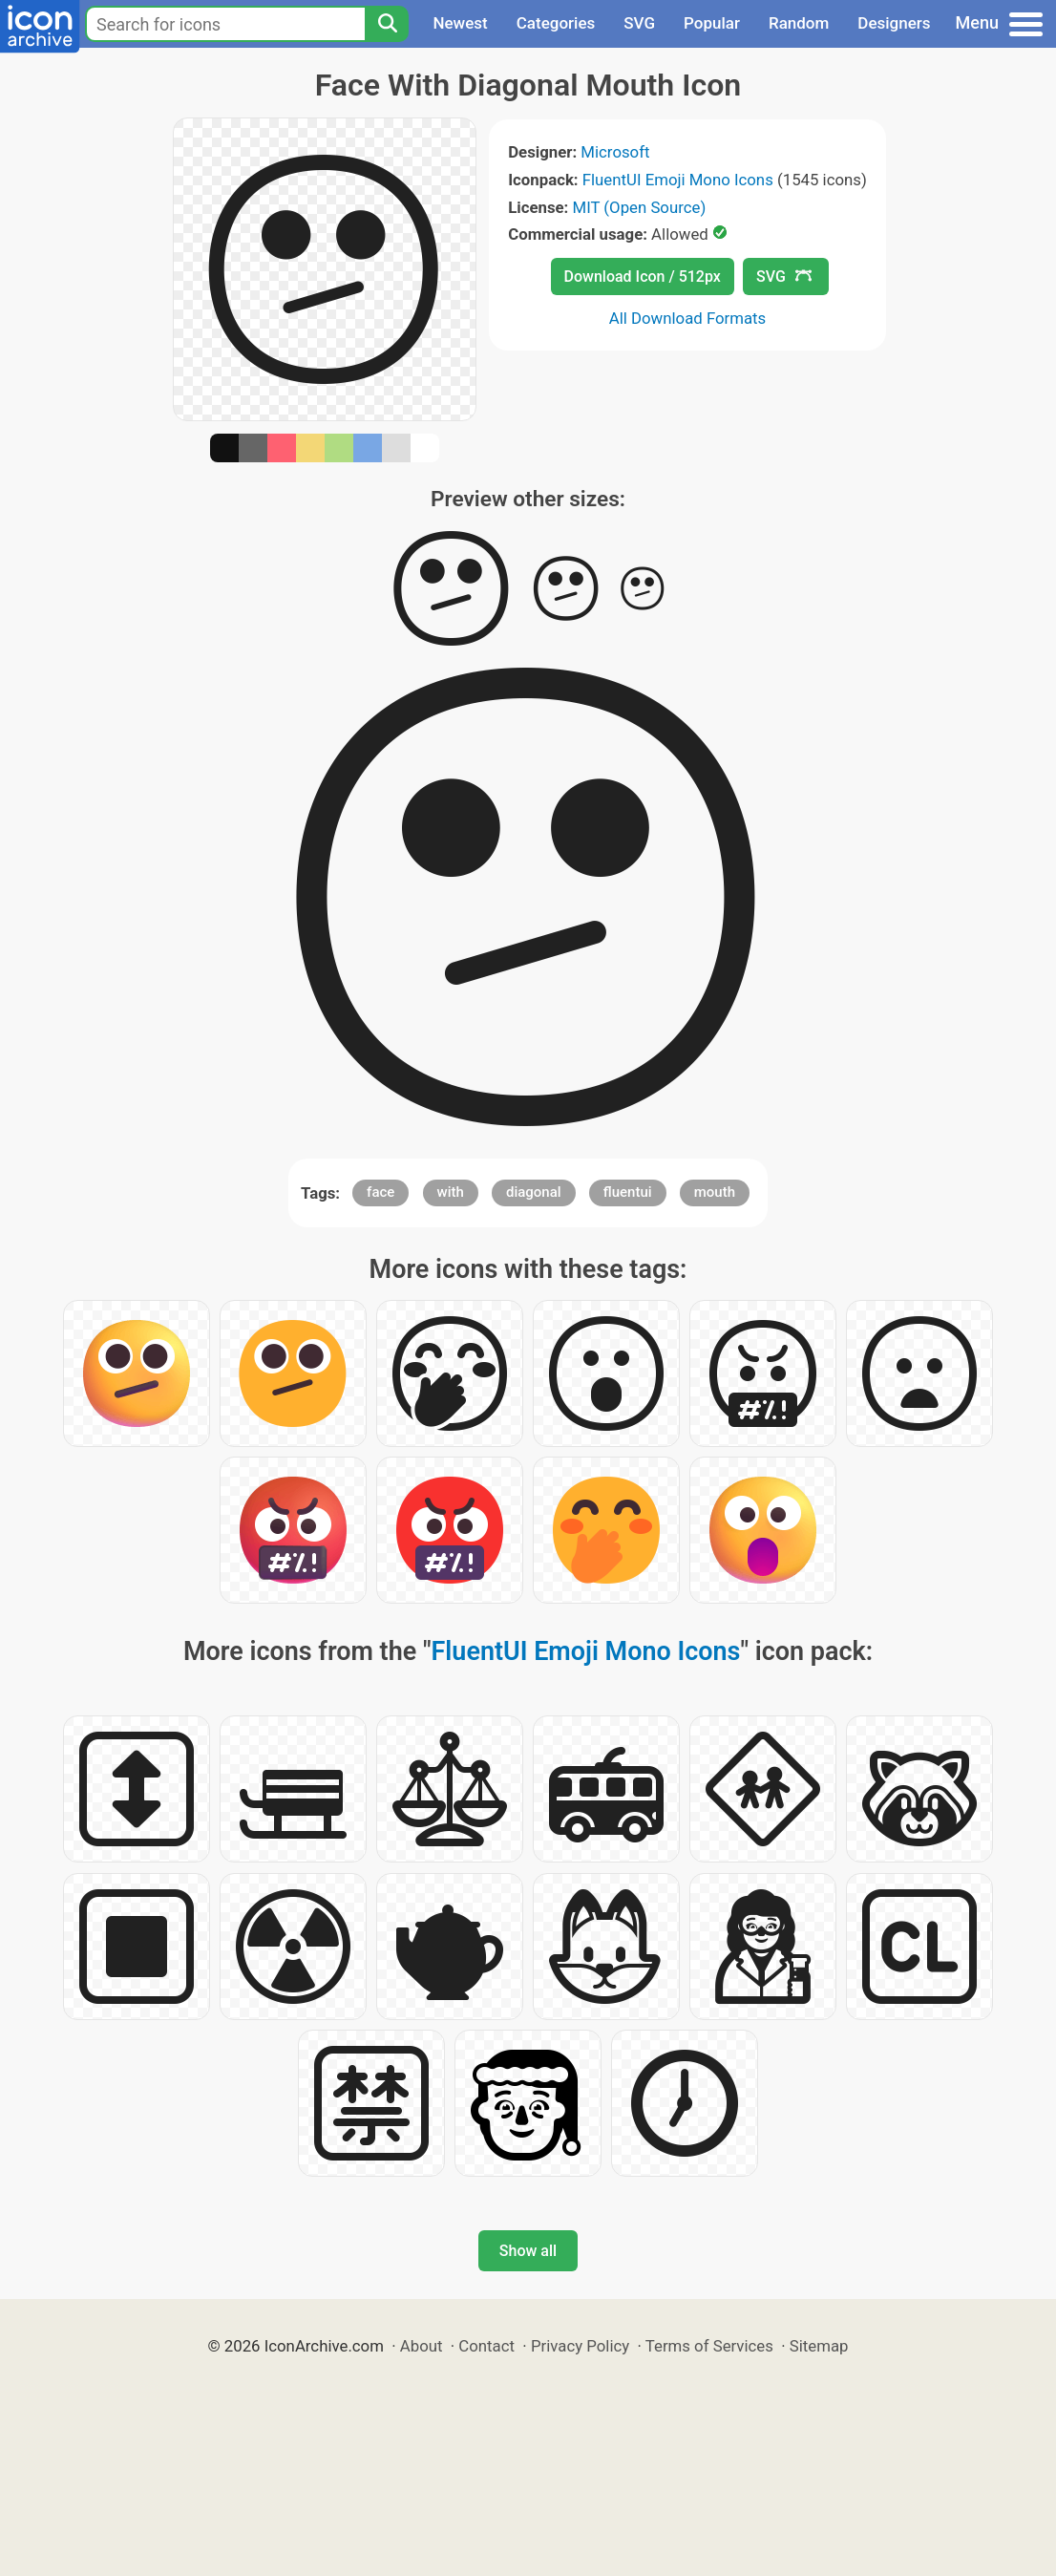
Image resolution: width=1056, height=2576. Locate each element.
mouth (714, 1192)
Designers (893, 22)
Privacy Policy (580, 2345)
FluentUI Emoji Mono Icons (677, 179)
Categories (556, 22)
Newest (460, 22)
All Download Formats (688, 318)
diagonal (533, 1192)
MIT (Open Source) (640, 207)
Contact (486, 2345)
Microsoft (615, 151)
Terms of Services (709, 2345)
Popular (712, 22)
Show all (528, 2251)
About (421, 2345)
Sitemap (819, 2345)
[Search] (387, 24)
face (380, 1192)
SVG (639, 22)
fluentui (627, 1192)
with (450, 1192)
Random (799, 22)
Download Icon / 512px (642, 276)
